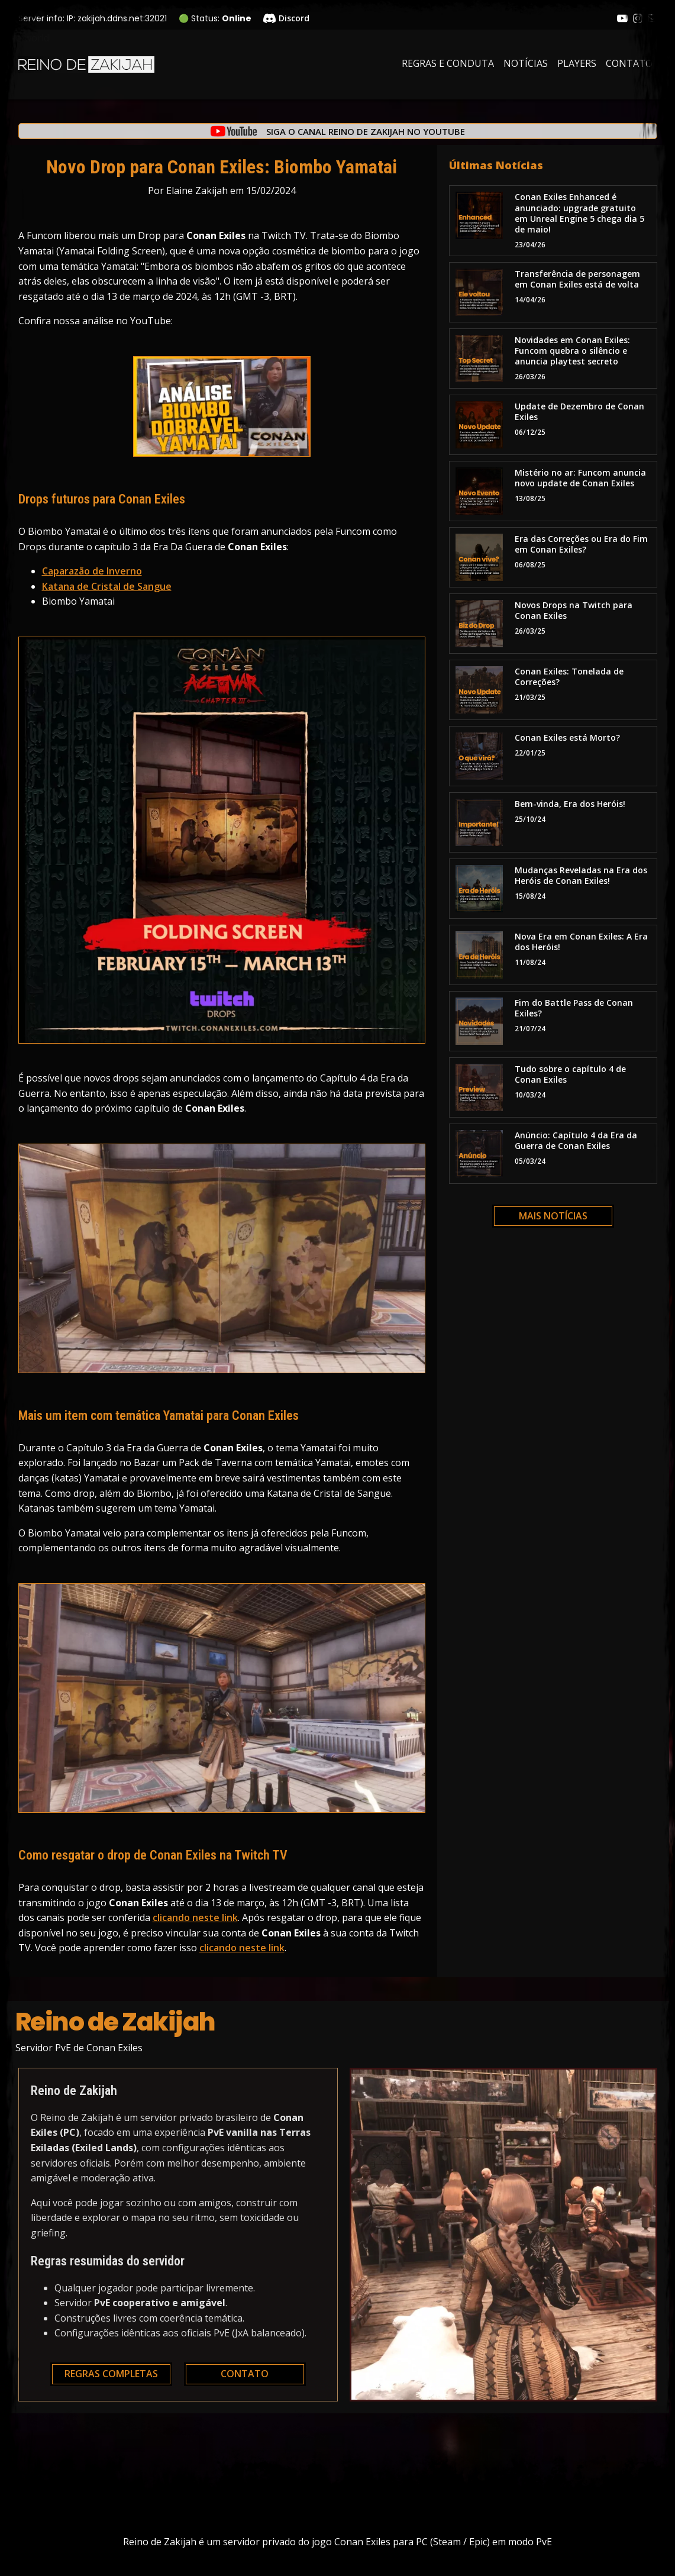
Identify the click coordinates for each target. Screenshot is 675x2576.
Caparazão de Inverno (92, 570)
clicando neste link (195, 1917)
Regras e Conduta (448, 63)
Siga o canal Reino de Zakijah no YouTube (365, 131)
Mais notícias (553, 1215)
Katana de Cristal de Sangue (107, 586)
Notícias (525, 63)
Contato (629, 63)
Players (576, 63)
